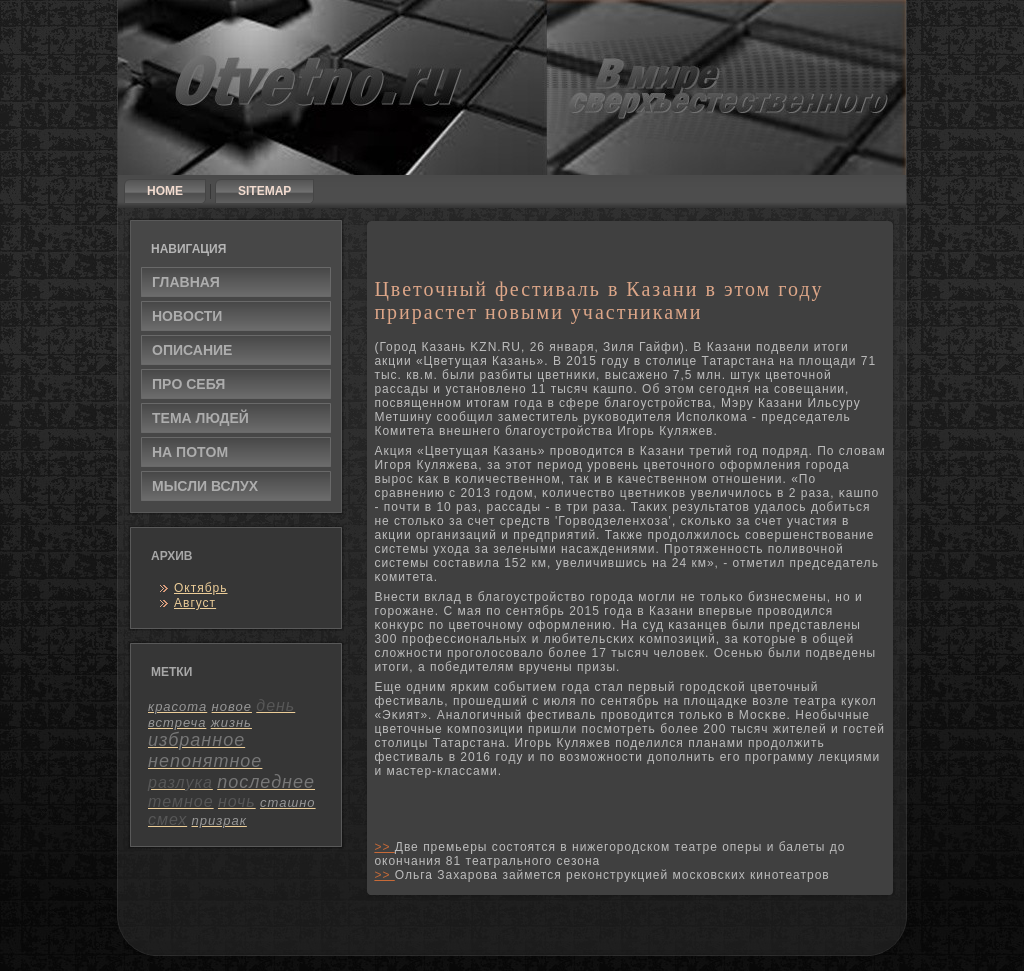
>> (384, 847)
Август (195, 603)
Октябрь (201, 588)
